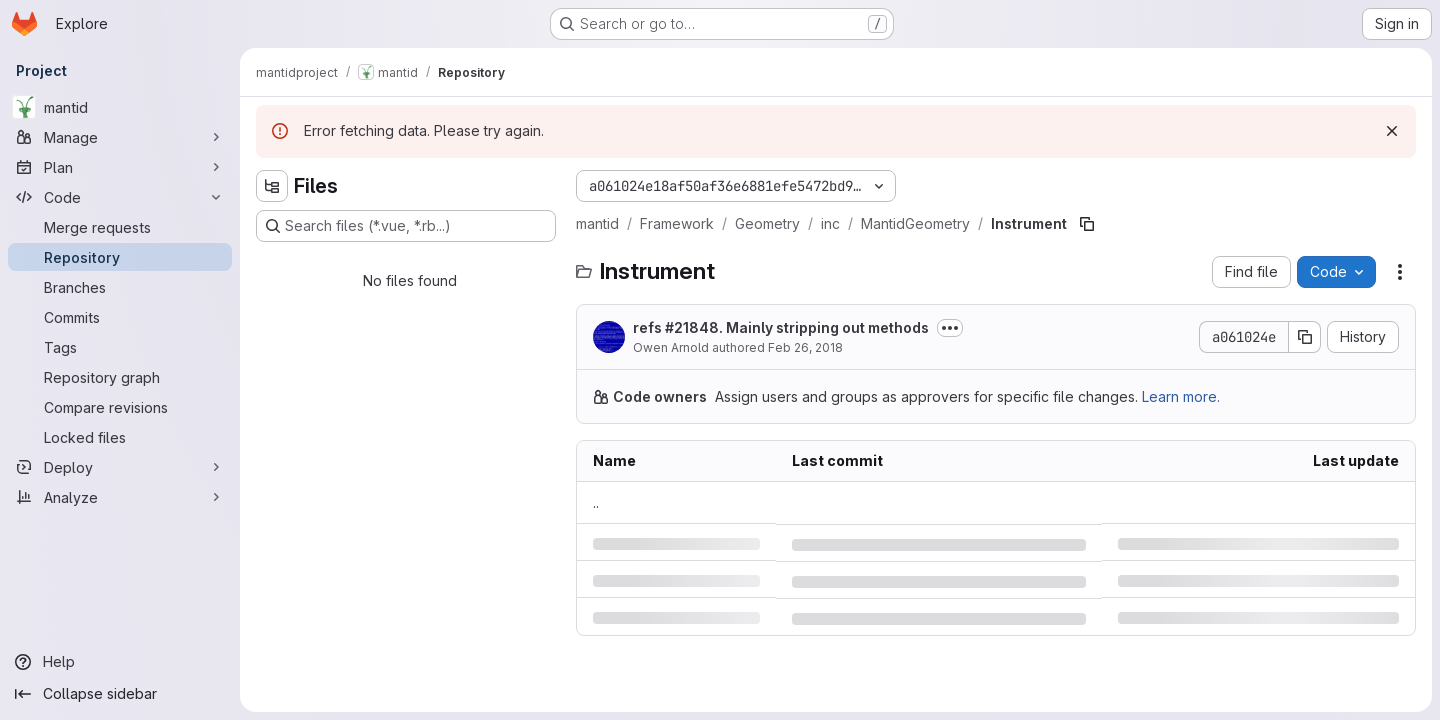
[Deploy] (120, 467)
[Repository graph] (120, 377)
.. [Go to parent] (596, 502)
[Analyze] (120, 497)
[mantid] (120, 107)
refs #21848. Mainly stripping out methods (781, 327)
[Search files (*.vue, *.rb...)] (406, 226)
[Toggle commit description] (950, 328)
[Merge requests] (120, 227)
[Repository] (120, 257)
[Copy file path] (1087, 224)
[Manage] (120, 137)
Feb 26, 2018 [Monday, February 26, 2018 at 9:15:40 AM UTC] (805, 347)
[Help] (120, 662)
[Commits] (120, 317)
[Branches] (120, 287)
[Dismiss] (1392, 131)
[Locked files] (120, 437)
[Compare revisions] (120, 407)
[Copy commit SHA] (1305, 337)
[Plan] (120, 167)
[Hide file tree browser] (272, 186)
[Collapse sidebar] (120, 694)
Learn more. (1181, 396)
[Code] (120, 197)
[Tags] (120, 347)
